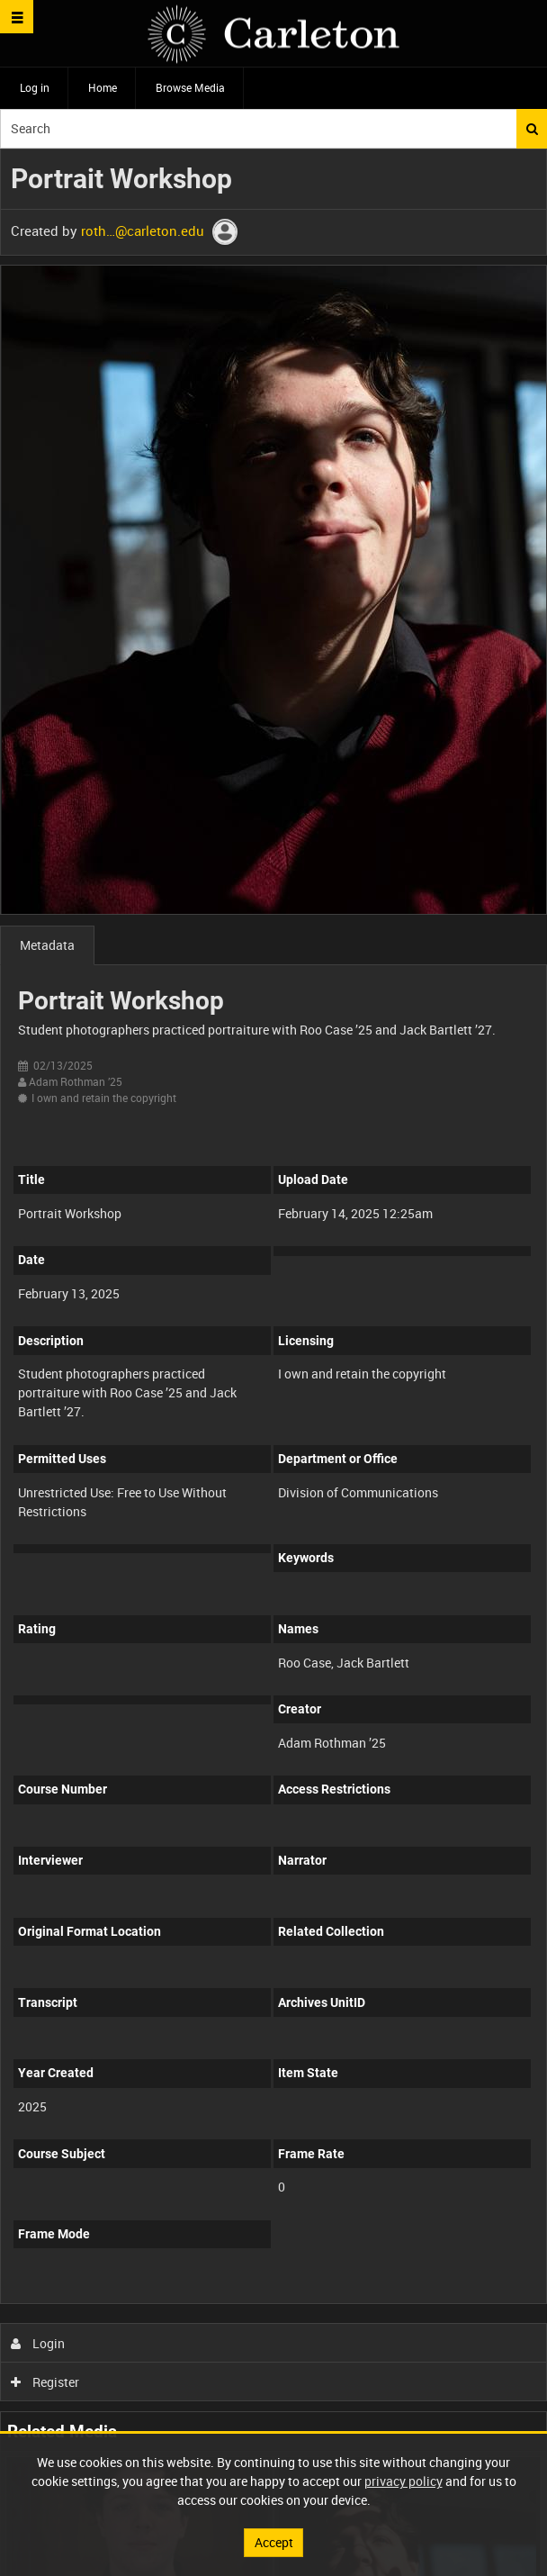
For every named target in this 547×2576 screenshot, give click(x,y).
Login (38, 2343)
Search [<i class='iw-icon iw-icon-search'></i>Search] (532, 128)
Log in (34, 87)
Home (102, 87)
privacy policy (403, 2481)
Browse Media (190, 87)
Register (45, 2382)
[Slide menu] (16, 16)
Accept (274, 2542)
